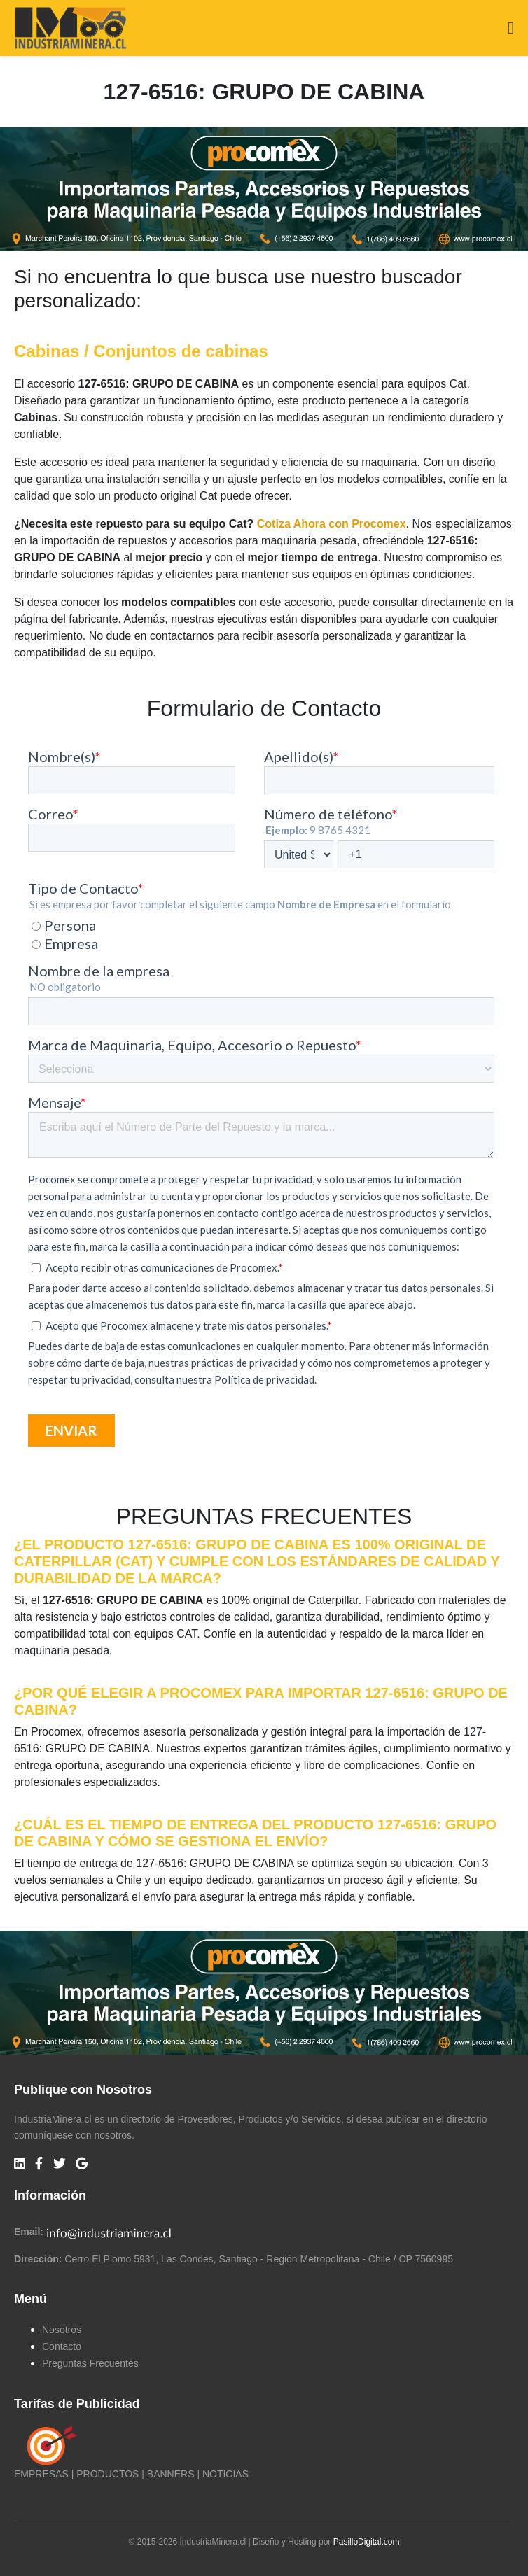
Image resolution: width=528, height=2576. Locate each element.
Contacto (61, 2346)
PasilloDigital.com (366, 2542)
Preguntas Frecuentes (90, 2363)
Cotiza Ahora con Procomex (331, 524)
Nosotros (61, 2329)
